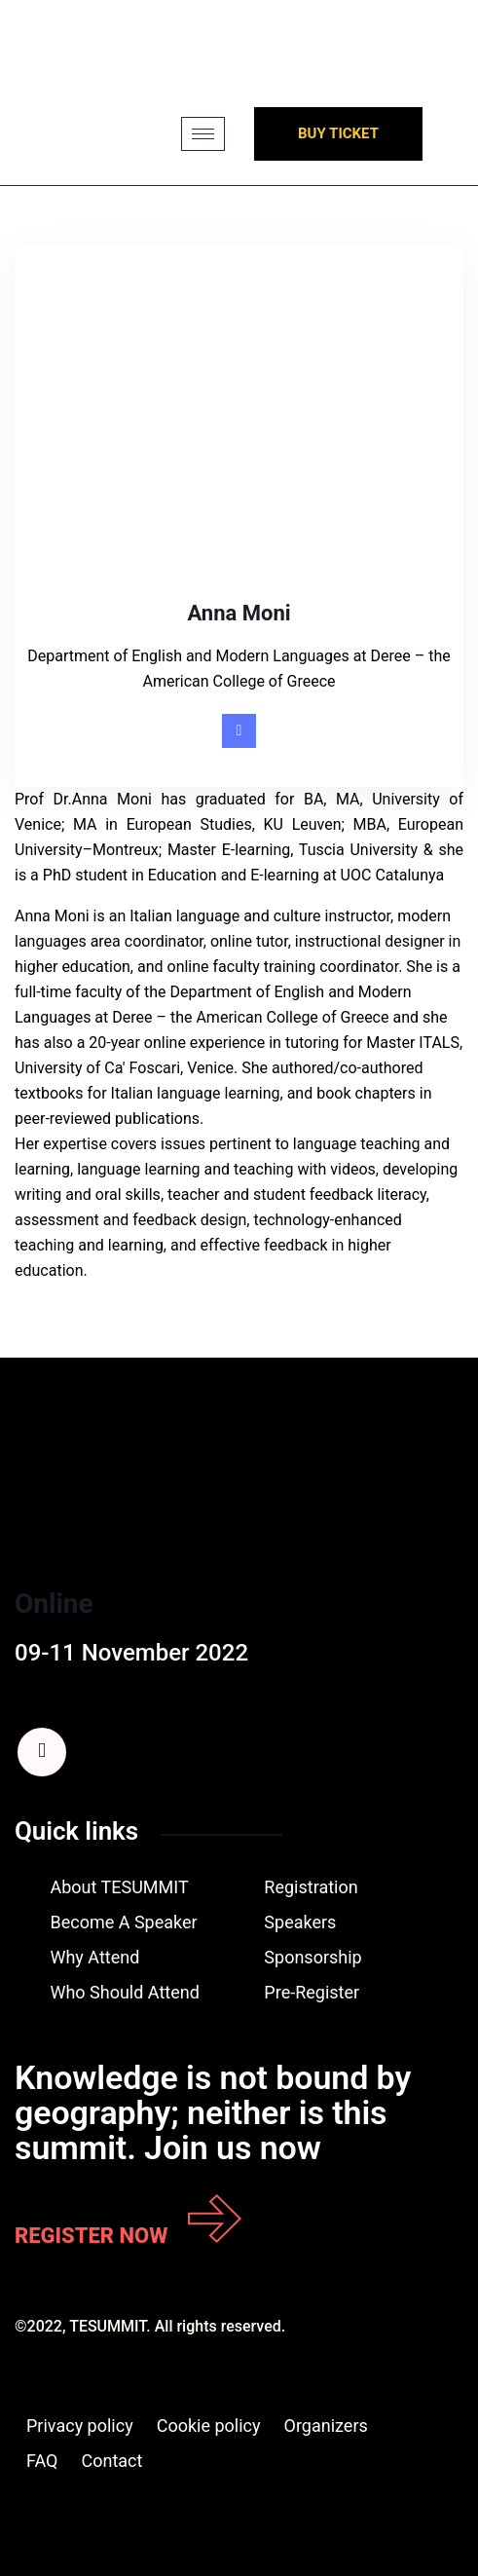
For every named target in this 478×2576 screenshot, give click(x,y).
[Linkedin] (239, 731)
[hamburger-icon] (203, 134)
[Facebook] (42, 1752)
